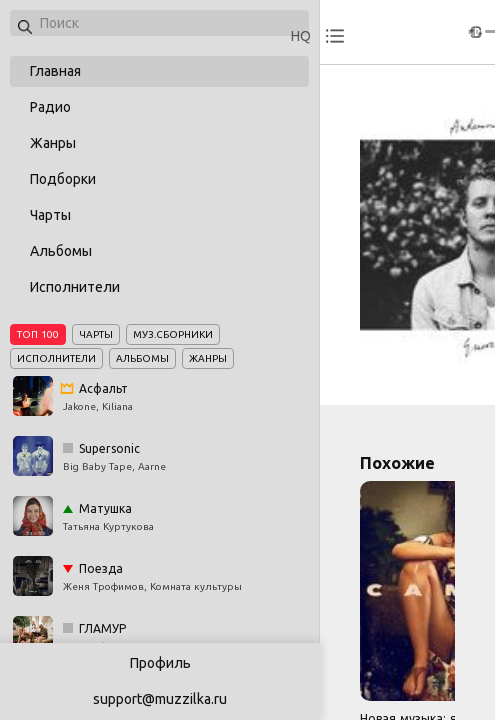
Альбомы (61, 251)
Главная (55, 71)
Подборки (63, 179)
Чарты (50, 215)
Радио (50, 107)
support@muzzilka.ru (160, 699)
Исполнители (75, 287)
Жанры (53, 143)
